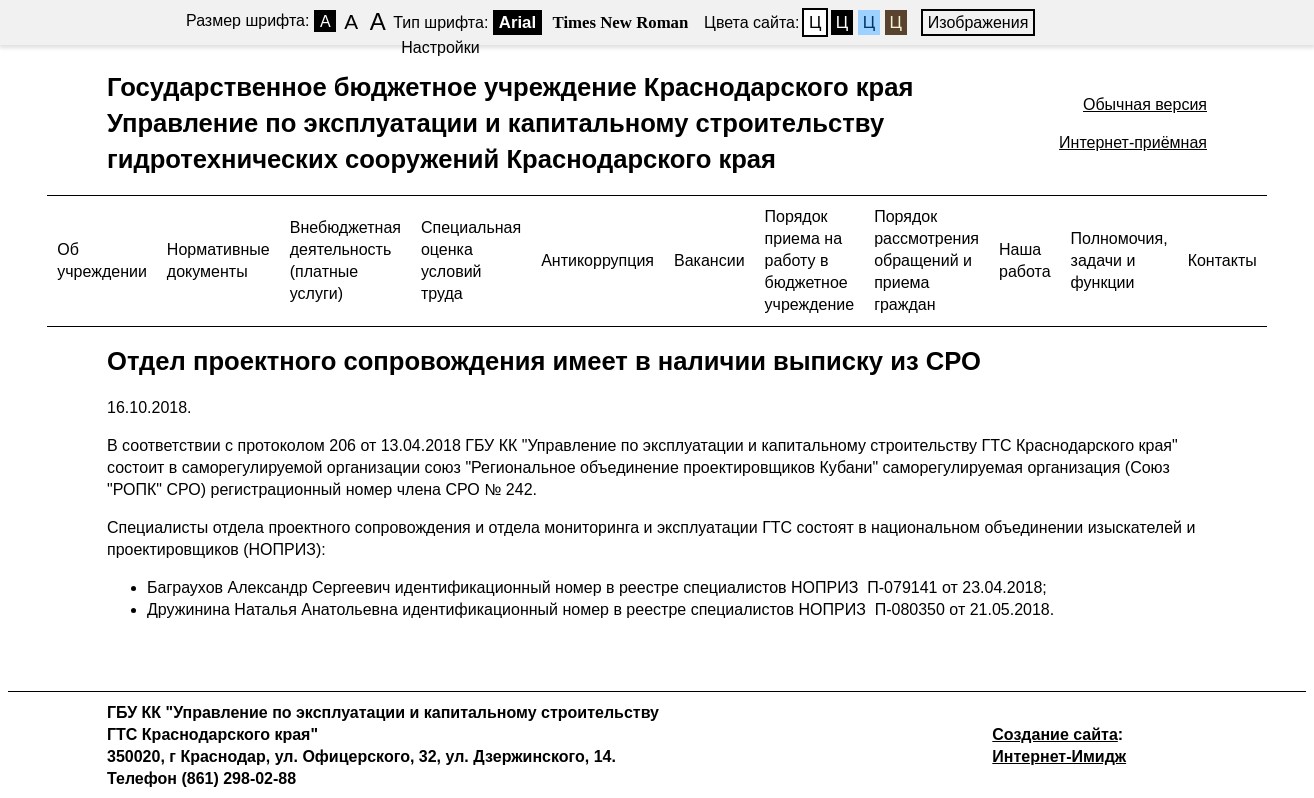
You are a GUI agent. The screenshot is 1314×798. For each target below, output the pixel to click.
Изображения (978, 22)
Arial (517, 22)
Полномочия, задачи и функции (1119, 260)
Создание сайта (1055, 734)
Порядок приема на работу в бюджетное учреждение (810, 260)
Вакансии (709, 260)
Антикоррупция (597, 260)
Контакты (1222, 260)
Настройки (440, 47)
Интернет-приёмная (1133, 142)
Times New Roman (621, 22)
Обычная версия (1145, 104)
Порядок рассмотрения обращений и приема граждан (926, 260)
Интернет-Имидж (1059, 756)
